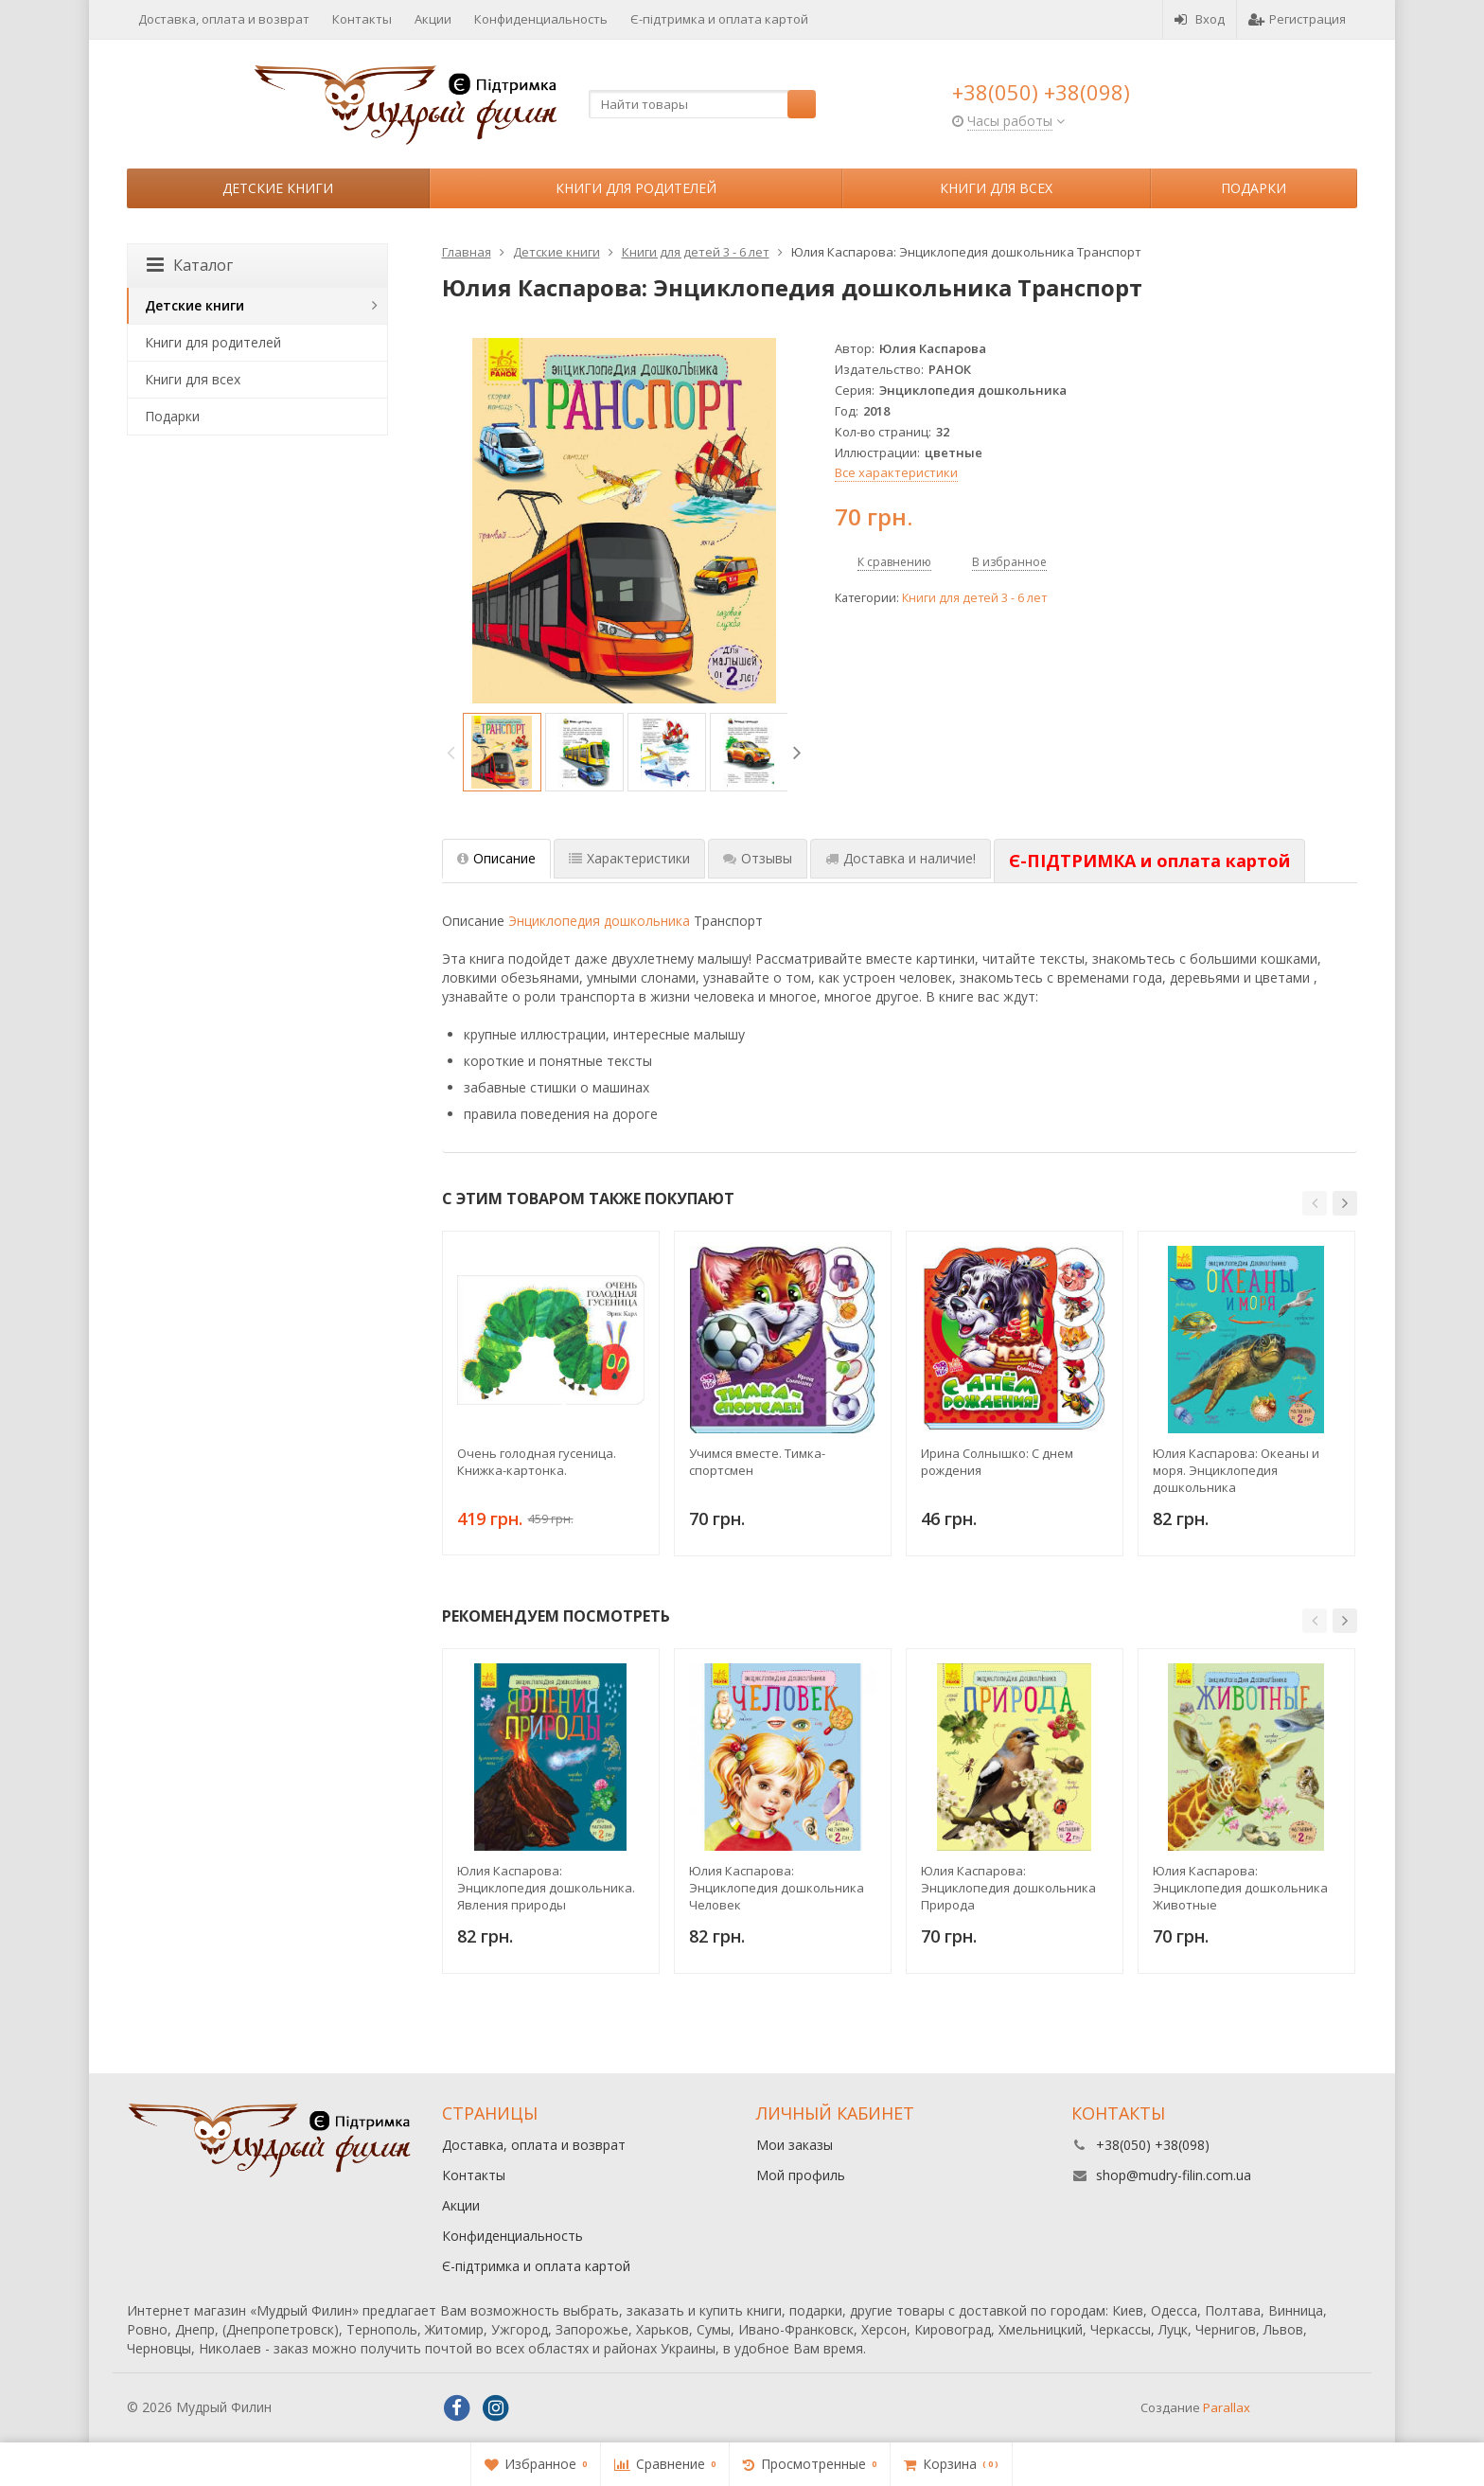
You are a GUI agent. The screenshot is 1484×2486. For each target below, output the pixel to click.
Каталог (190, 265)
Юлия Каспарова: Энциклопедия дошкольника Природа (1008, 1887)
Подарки (1253, 188)
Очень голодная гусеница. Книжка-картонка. (536, 1462)
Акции (433, 18)
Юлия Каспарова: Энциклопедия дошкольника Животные (1240, 1887)
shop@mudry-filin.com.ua (1173, 2175)
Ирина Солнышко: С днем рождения (997, 1462)
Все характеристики (896, 472)
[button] (1314, 1203)
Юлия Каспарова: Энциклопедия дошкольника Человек (776, 1887)
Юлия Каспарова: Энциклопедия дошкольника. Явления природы (546, 1887)
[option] (502, 752)
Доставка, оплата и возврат (223, 18)
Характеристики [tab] (629, 858)
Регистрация (1297, 18)
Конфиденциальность (541, 18)
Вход (1200, 18)
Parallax (1226, 2407)
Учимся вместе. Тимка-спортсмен (757, 1462)
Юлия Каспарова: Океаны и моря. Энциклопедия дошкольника (1236, 1470)
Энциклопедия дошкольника (599, 921)
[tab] (1149, 861)
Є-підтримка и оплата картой (719, 18)
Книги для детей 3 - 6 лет (974, 598)
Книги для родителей (636, 188)
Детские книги (277, 188)
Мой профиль (800, 2175)
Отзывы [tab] (757, 858)
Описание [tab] (496, 858)
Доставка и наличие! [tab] (900, 858)
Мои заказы (794, 2145)
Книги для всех (996, 188)
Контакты (362, 18)
